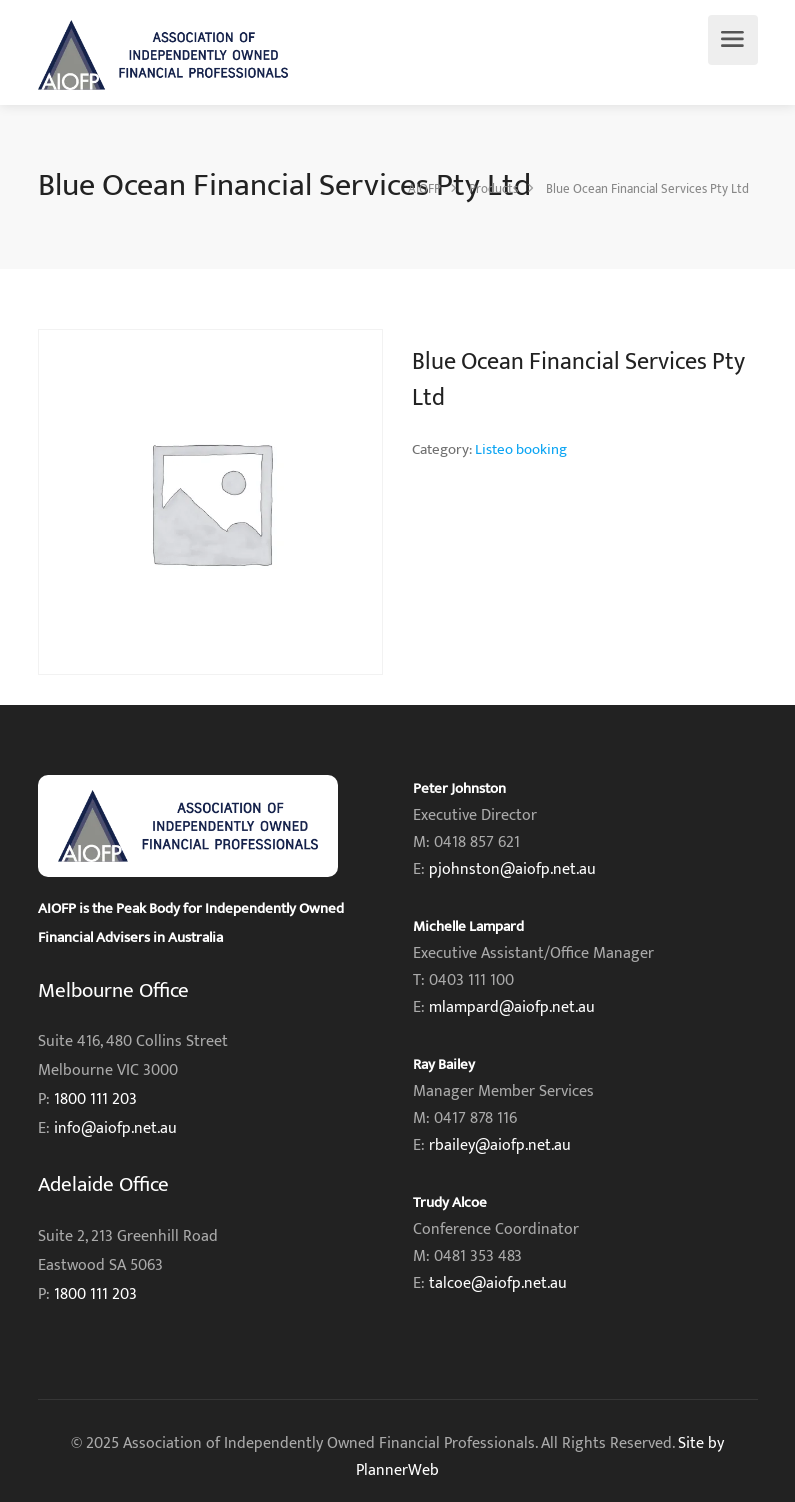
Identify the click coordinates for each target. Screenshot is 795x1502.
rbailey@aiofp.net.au (500, 1145)
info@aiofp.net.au (115, 1128)
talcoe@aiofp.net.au (498, 1283)
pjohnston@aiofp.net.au (512, 869)
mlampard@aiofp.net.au (512, 1007)
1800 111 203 (95, 1099)
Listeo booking (521, 449)
